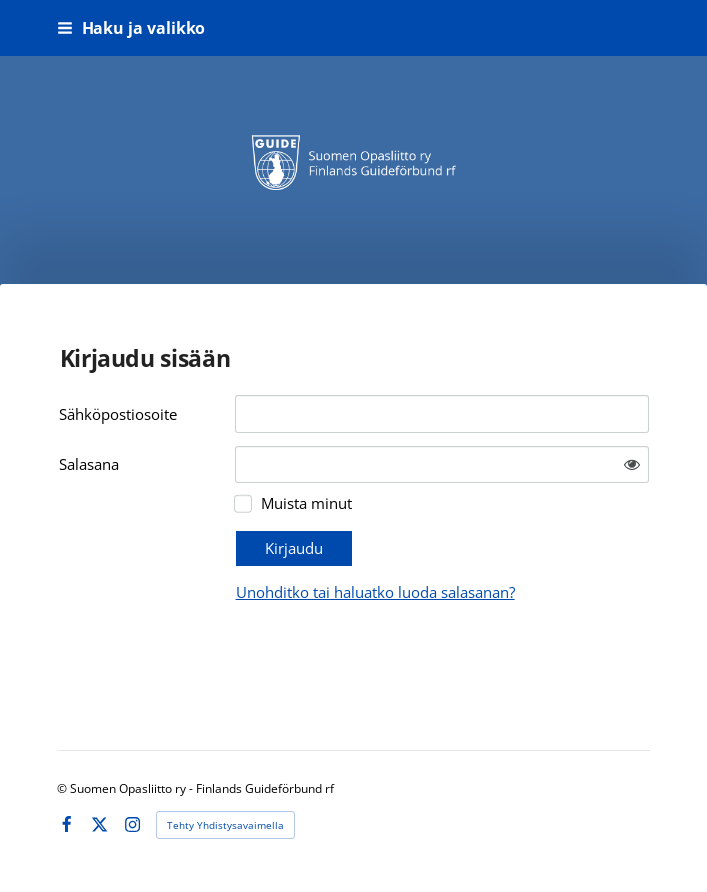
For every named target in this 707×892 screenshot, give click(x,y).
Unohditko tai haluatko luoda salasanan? (375, 592)
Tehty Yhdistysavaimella (225, 825)
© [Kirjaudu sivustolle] (63, 788)
